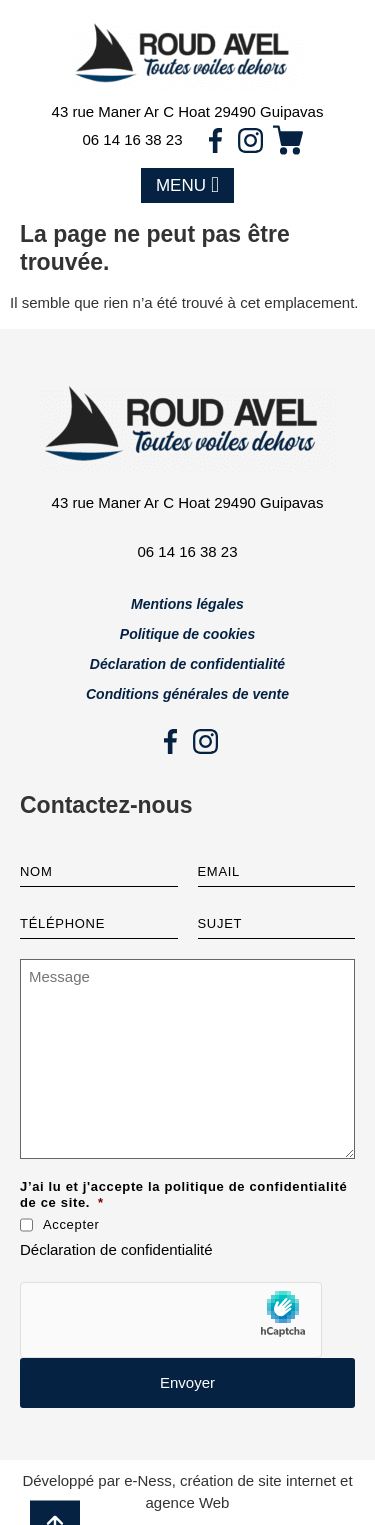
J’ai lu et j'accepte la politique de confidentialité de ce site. (183, 1194)
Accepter (71, 1224)
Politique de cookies (187, 634)
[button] (187, 186)
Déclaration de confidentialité (187, 664)
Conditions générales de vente (187, 694)
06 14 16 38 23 (132, 139)
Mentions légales (187, 604)
